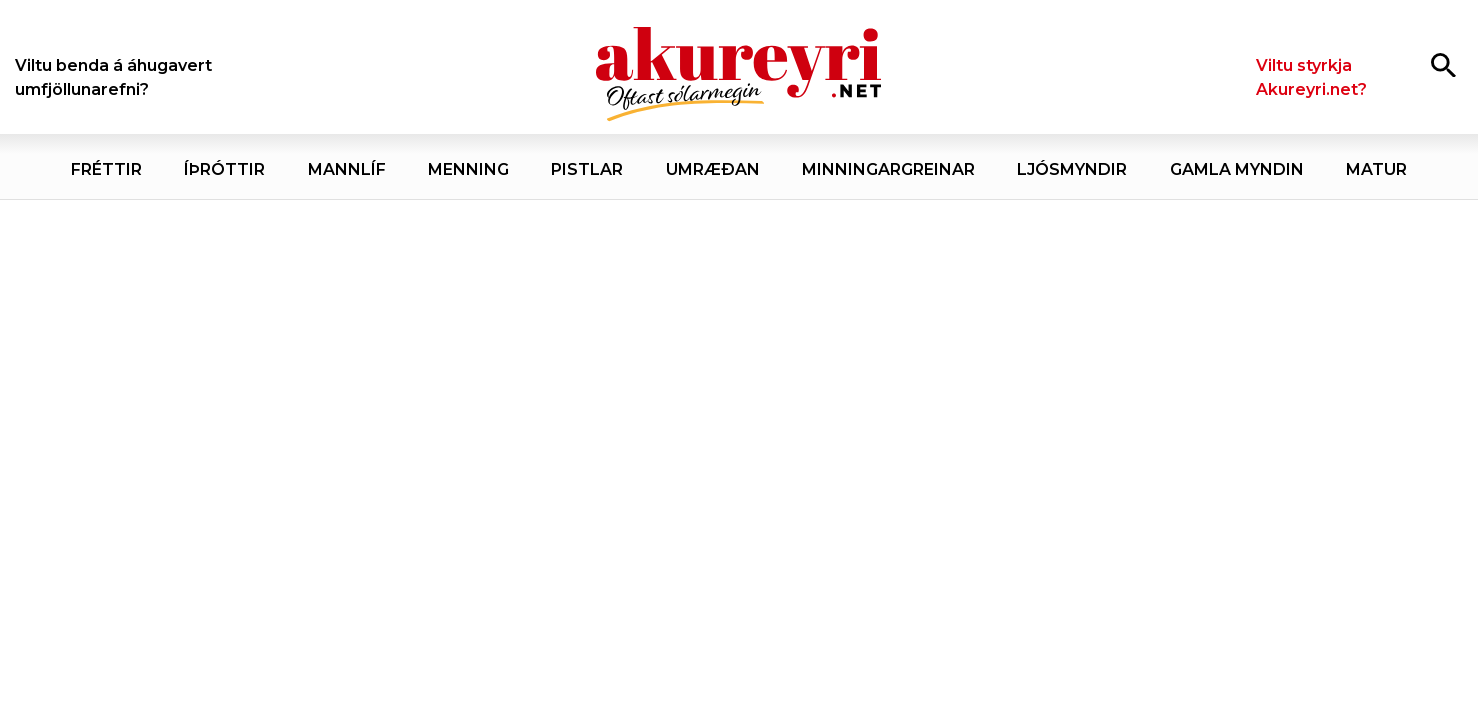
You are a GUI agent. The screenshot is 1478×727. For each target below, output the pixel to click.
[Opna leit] (1443, 64)
